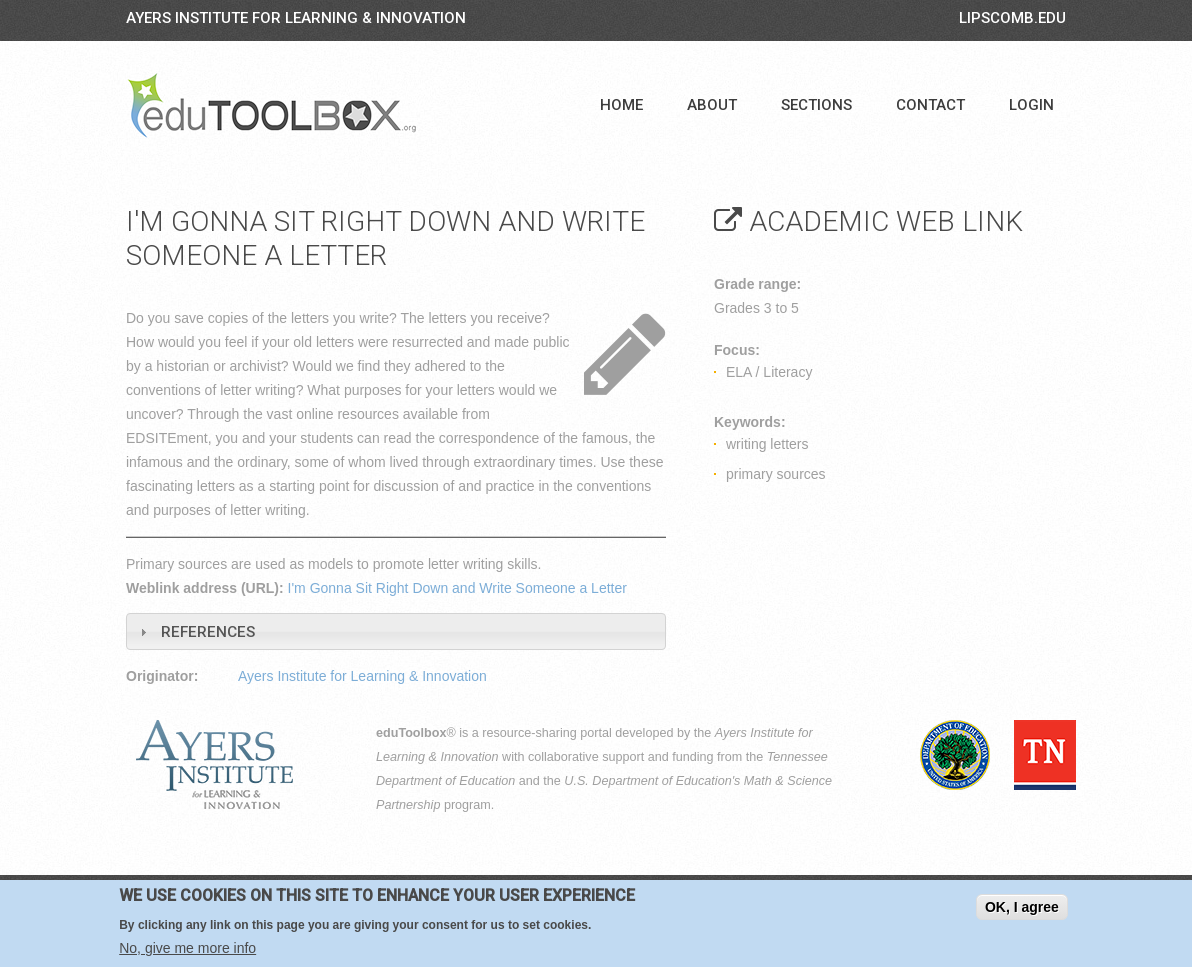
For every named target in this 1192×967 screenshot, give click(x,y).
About (712, 105)
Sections (816, 105)
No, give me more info (187, 948)
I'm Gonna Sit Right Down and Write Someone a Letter (457, 588)
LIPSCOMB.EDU (1012, 18)
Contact (930, 105)
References (208, 632)
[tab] (396, 631)
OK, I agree (1022, 907)
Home (621, 105)
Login (1031, 105)
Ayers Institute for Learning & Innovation (296, 18)
